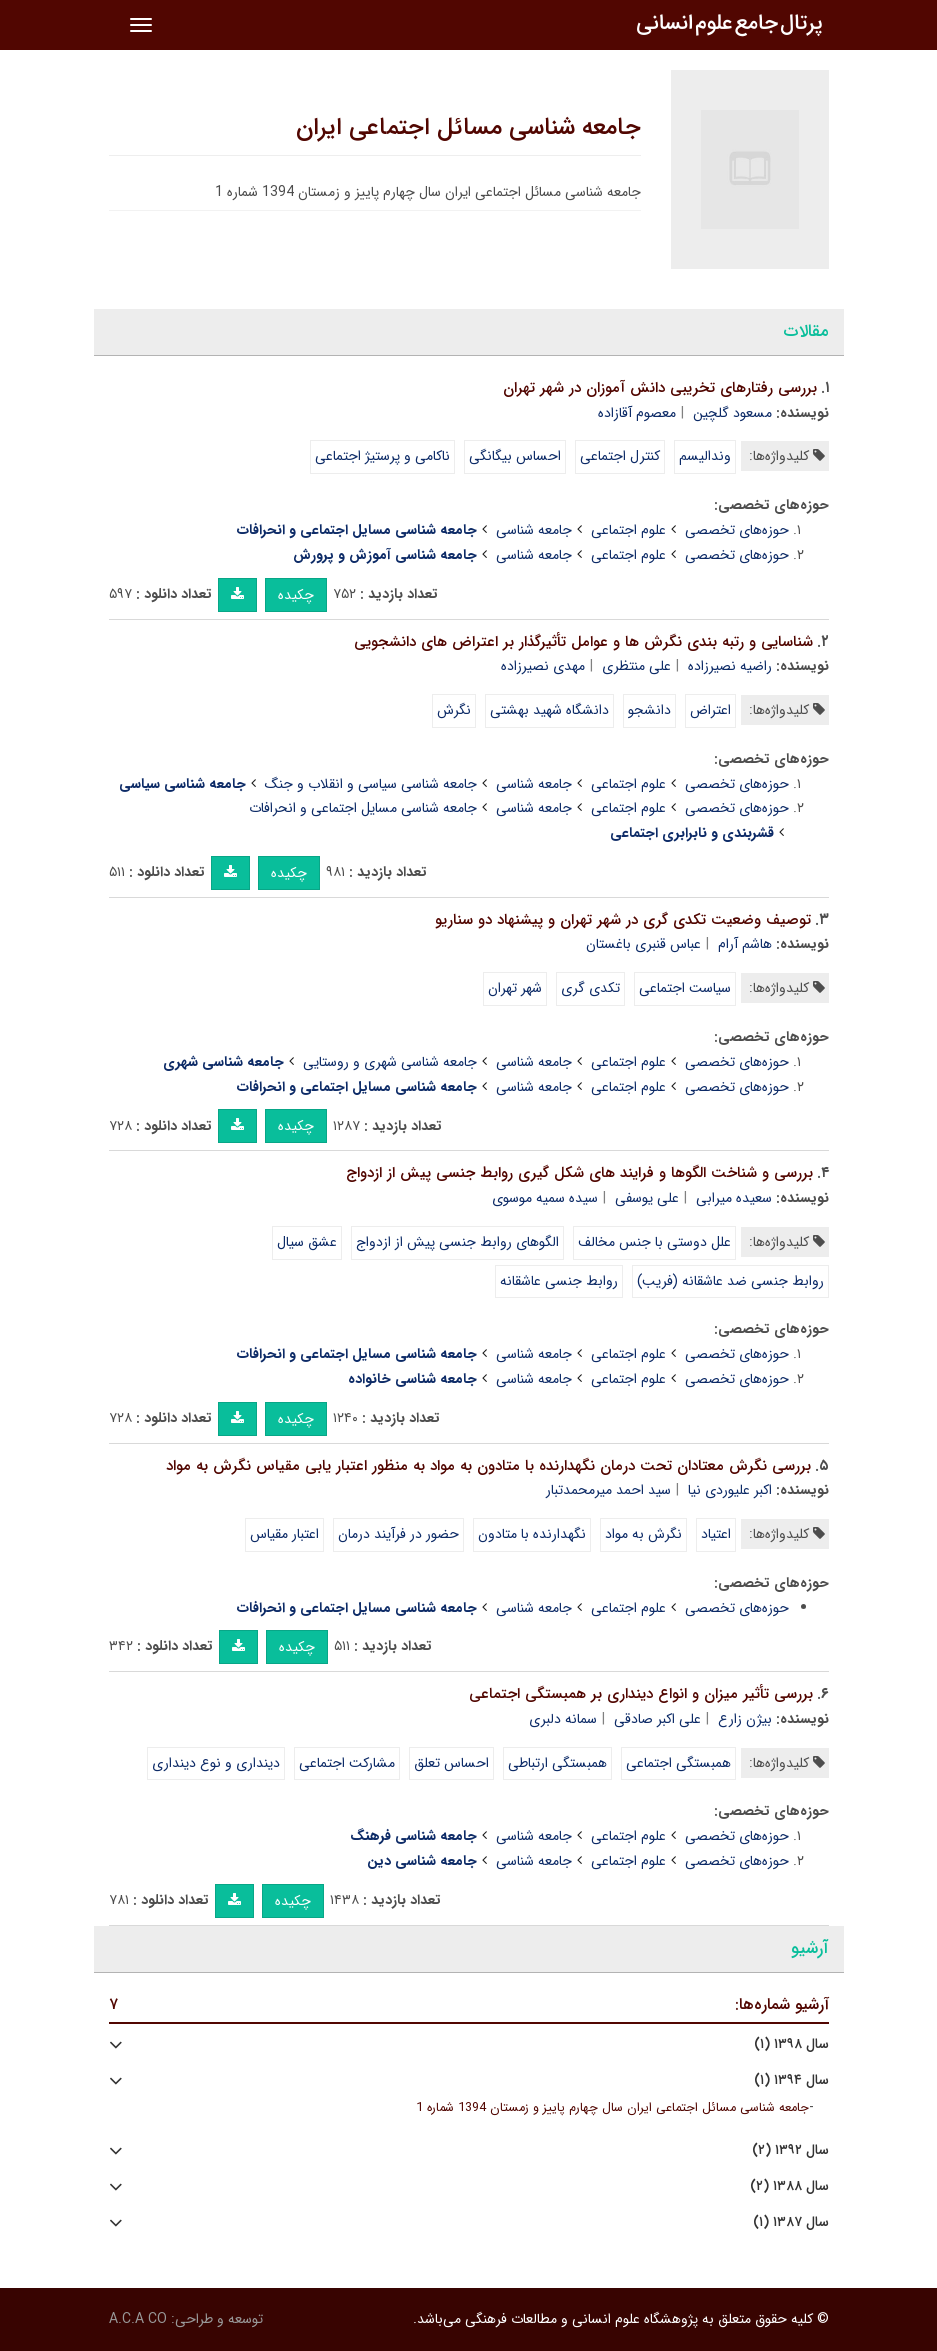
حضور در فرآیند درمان (398, 1534)
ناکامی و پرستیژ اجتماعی (382, 456)
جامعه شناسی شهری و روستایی (390, 1062)
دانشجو (649, 710)
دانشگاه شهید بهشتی (549, 710)
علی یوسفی (647, 1198)
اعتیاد (716, 1534)
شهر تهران (515, 988)
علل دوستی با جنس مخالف (654, 1242)
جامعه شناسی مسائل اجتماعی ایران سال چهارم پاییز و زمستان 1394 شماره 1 (612, 2108)
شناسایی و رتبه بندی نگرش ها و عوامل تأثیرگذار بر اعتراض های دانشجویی (583, 642)
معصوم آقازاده (637, 413)
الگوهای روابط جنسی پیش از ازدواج (457, 1242)
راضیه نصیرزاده (730, 666)
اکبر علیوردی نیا (730, 1490)
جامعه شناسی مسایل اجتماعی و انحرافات (363, 808)
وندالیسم (705, 456)
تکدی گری (590, 988)
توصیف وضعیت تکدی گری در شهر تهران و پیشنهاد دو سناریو (623, 920)
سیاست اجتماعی (685, 988)
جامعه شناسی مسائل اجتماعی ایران (468, 128)
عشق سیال (307, 1242)
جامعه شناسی (534, 530)
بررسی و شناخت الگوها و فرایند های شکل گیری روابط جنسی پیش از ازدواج (579, 1173)
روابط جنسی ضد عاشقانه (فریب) (730, 1281)
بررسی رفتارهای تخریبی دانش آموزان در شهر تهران (660, 388)
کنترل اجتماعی (620, 456)
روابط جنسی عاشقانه (559, 1281)
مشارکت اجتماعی (347, 1763)
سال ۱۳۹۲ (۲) (790, 2150)
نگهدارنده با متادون (532, 1534)
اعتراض (710, 710)
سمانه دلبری (563, 1719)
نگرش (454, 710)
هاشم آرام (745, 944)
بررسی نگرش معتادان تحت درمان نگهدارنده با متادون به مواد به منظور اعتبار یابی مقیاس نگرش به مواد (488, 1466)
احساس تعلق (451, 1763)
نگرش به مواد (643, 1534)
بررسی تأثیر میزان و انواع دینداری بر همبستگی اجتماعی (641, 1694)
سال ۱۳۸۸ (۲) (789, 2186)
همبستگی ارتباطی (557, 1763)
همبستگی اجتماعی (678, 1763)
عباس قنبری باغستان (643, 944)
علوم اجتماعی (628, 530)
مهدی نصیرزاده (543, 666)
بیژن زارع (745, 1719)
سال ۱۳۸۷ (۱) (791, 2222)
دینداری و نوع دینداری (216, 1763)
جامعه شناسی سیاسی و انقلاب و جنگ (371, 784)
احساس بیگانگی (515, 456)
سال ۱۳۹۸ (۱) (791, 2044)
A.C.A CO (138, 2319)
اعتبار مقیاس (284, 1534)
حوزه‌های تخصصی (737, 530)
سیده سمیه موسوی (545, 1198)
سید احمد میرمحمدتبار (608, 1490)
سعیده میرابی (734, 1198)
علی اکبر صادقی (657, 1719)
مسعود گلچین (732, 413)
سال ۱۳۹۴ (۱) (791, 2080)
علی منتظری (636, 666)
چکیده (296, 595)
